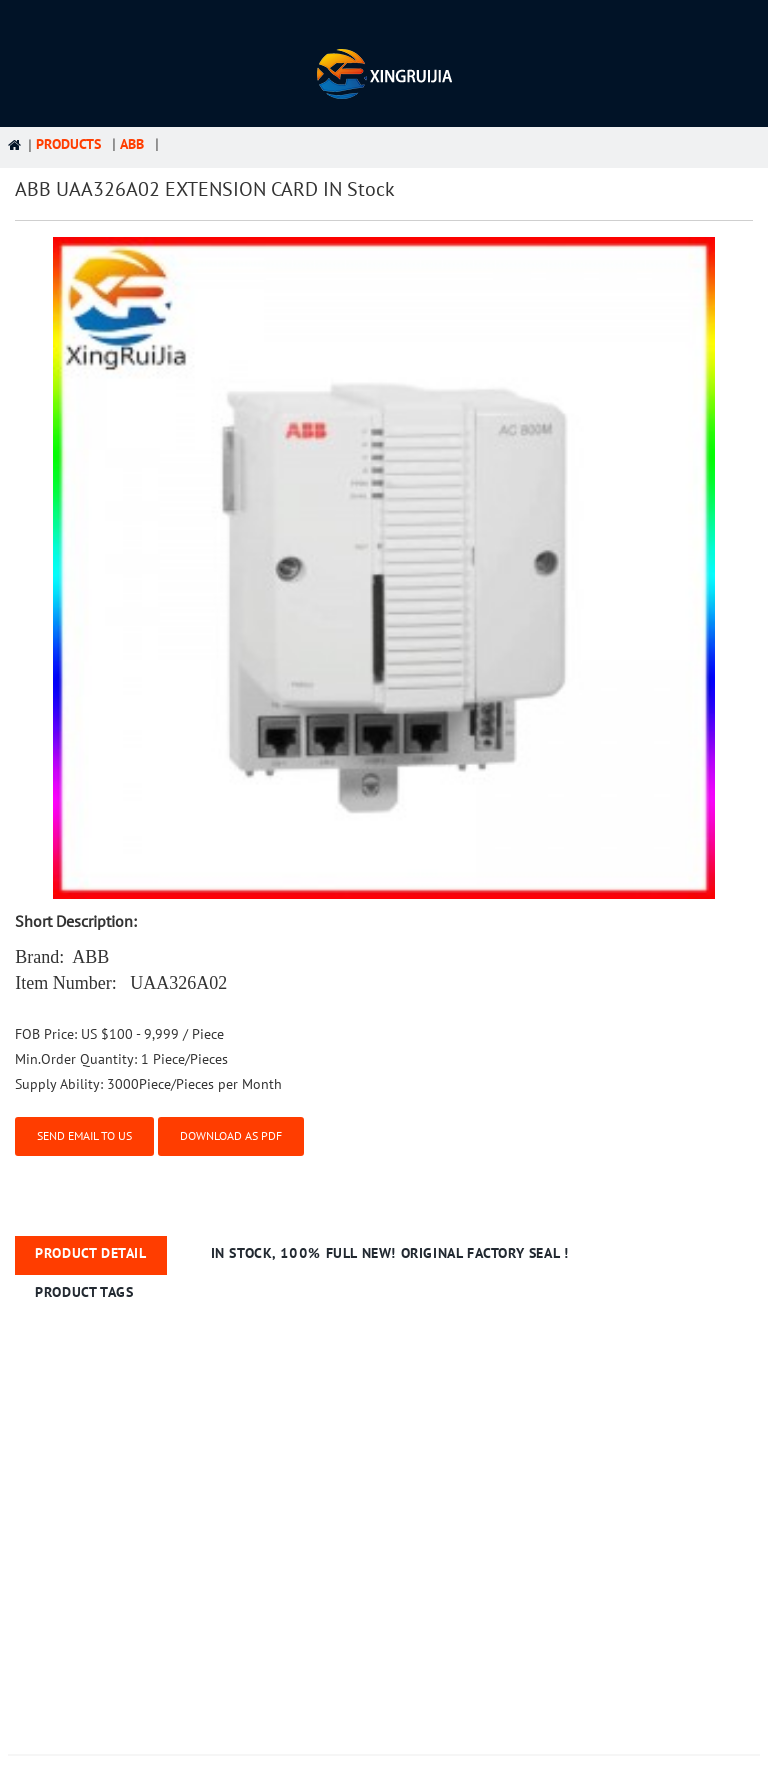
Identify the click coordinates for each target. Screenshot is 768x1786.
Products (68, 144)
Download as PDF (231, 1136)
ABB (132, 144)
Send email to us (84, 1136)
